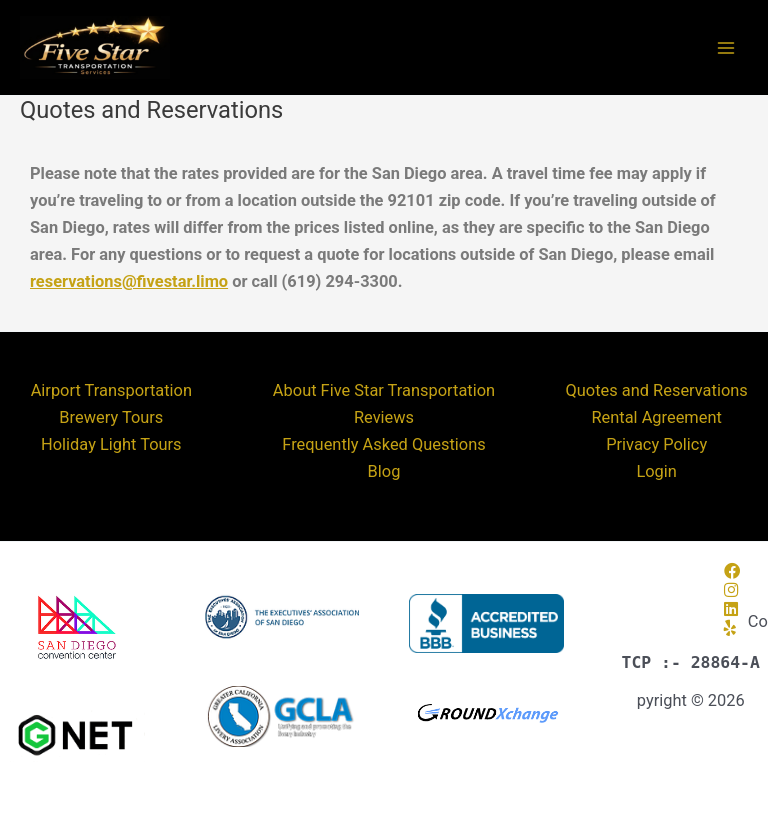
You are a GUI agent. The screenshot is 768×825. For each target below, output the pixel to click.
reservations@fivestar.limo (129, 281)
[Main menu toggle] (725, 47)
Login (656, 471)
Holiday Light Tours (111, 444)
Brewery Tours (111, 417)
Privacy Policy (656, 444)
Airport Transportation (111, 390)
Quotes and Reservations (657, 390)
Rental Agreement (656, 417)
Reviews (384, 417)
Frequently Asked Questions (383, 444)
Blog (384, 471)
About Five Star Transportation (384, 390)
